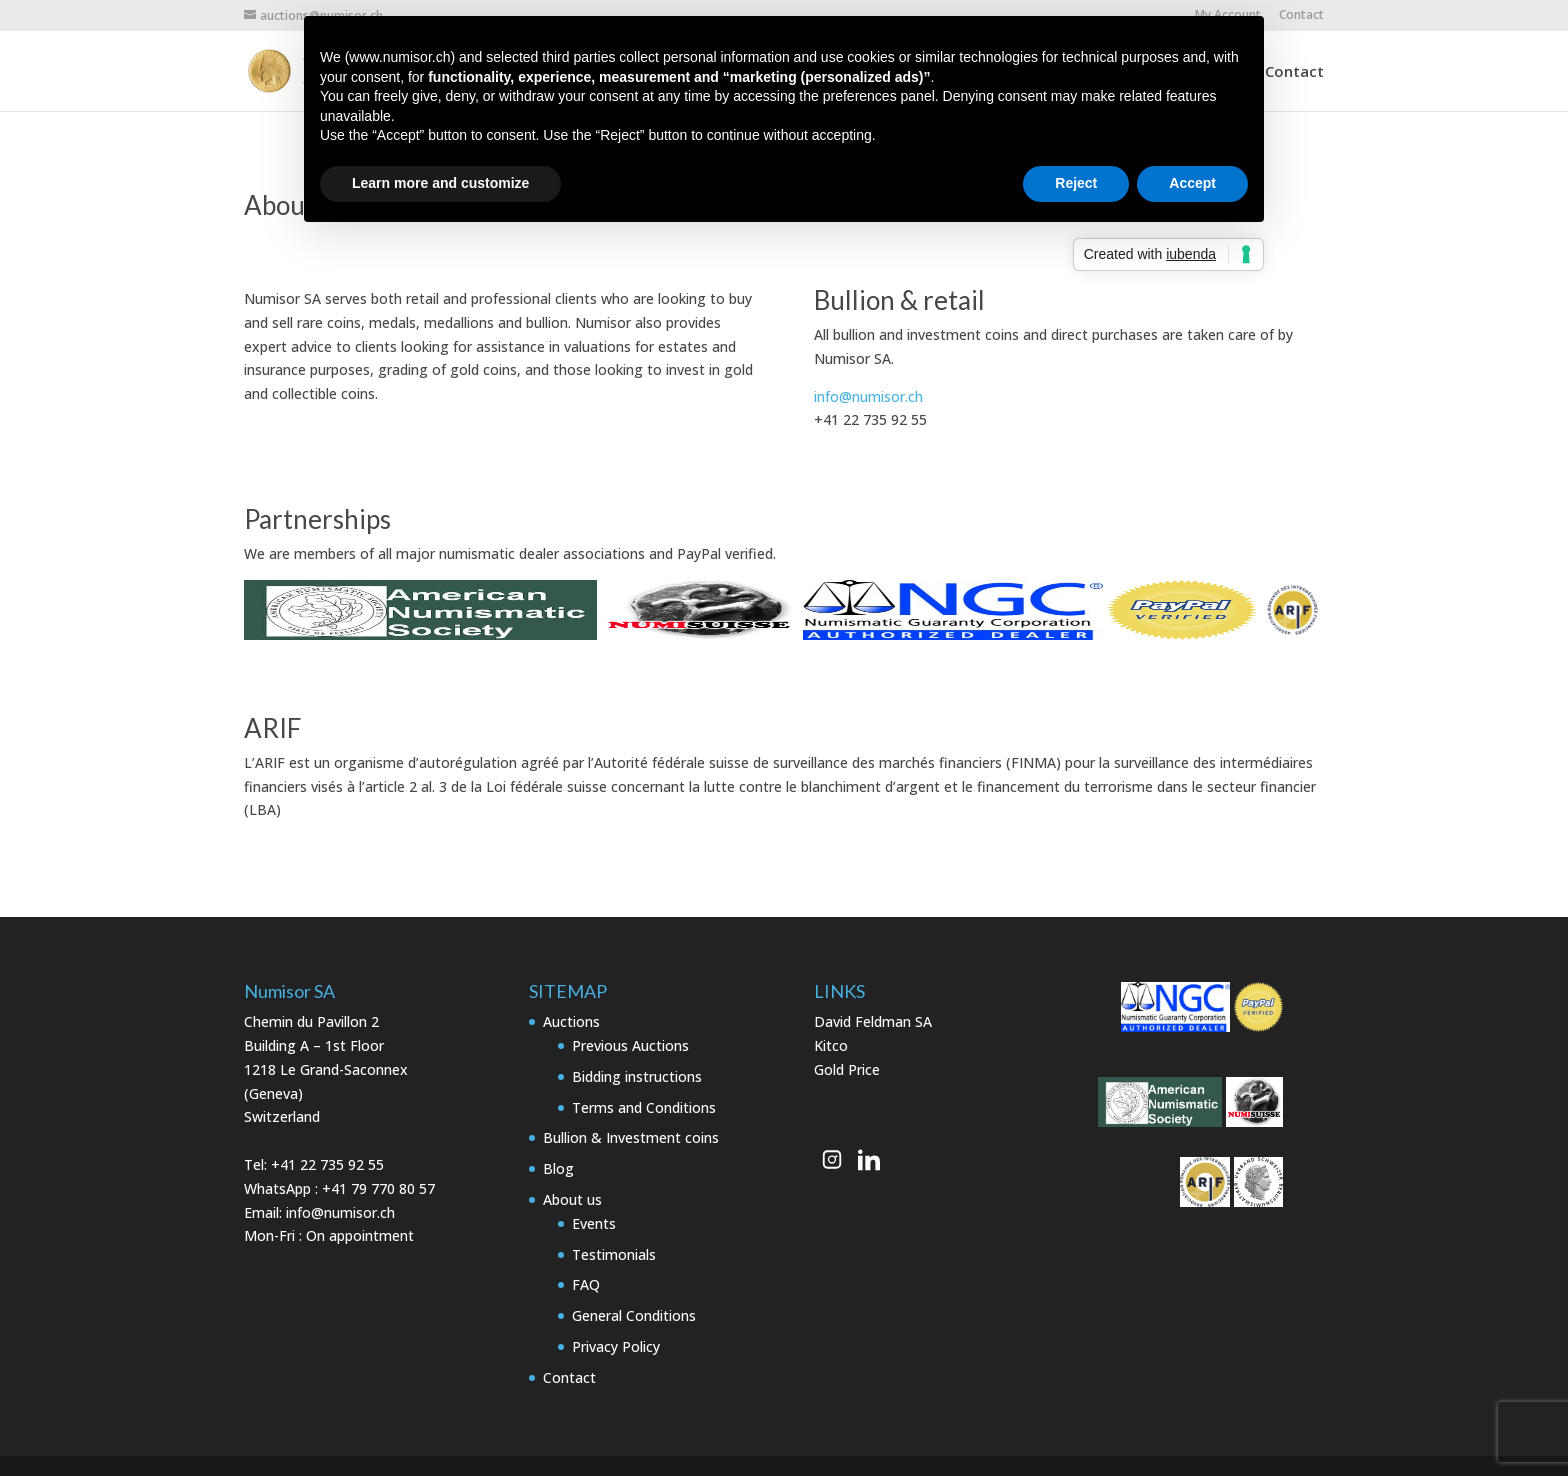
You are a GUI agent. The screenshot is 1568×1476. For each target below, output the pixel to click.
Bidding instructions (637, 1076)
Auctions (571, 1021)
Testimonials (614, 1254)
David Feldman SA (873, 1021)
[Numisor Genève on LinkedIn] (869, 1159)
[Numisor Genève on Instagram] (832, 1159)
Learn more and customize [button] (440, 183)
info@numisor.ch (868, 396)
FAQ (586, 1284)
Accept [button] (1192, 183)
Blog (558, 1168)
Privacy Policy (616, 1346)
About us (572, 1199)
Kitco (831, 1045)
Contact (1301, 16)
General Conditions (634, 1315)
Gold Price (847, 1069)
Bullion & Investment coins (631, 1137)
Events (594, 1223)
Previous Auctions (630, 1045)
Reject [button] (1076, 183)
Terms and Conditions (644, 1107)
